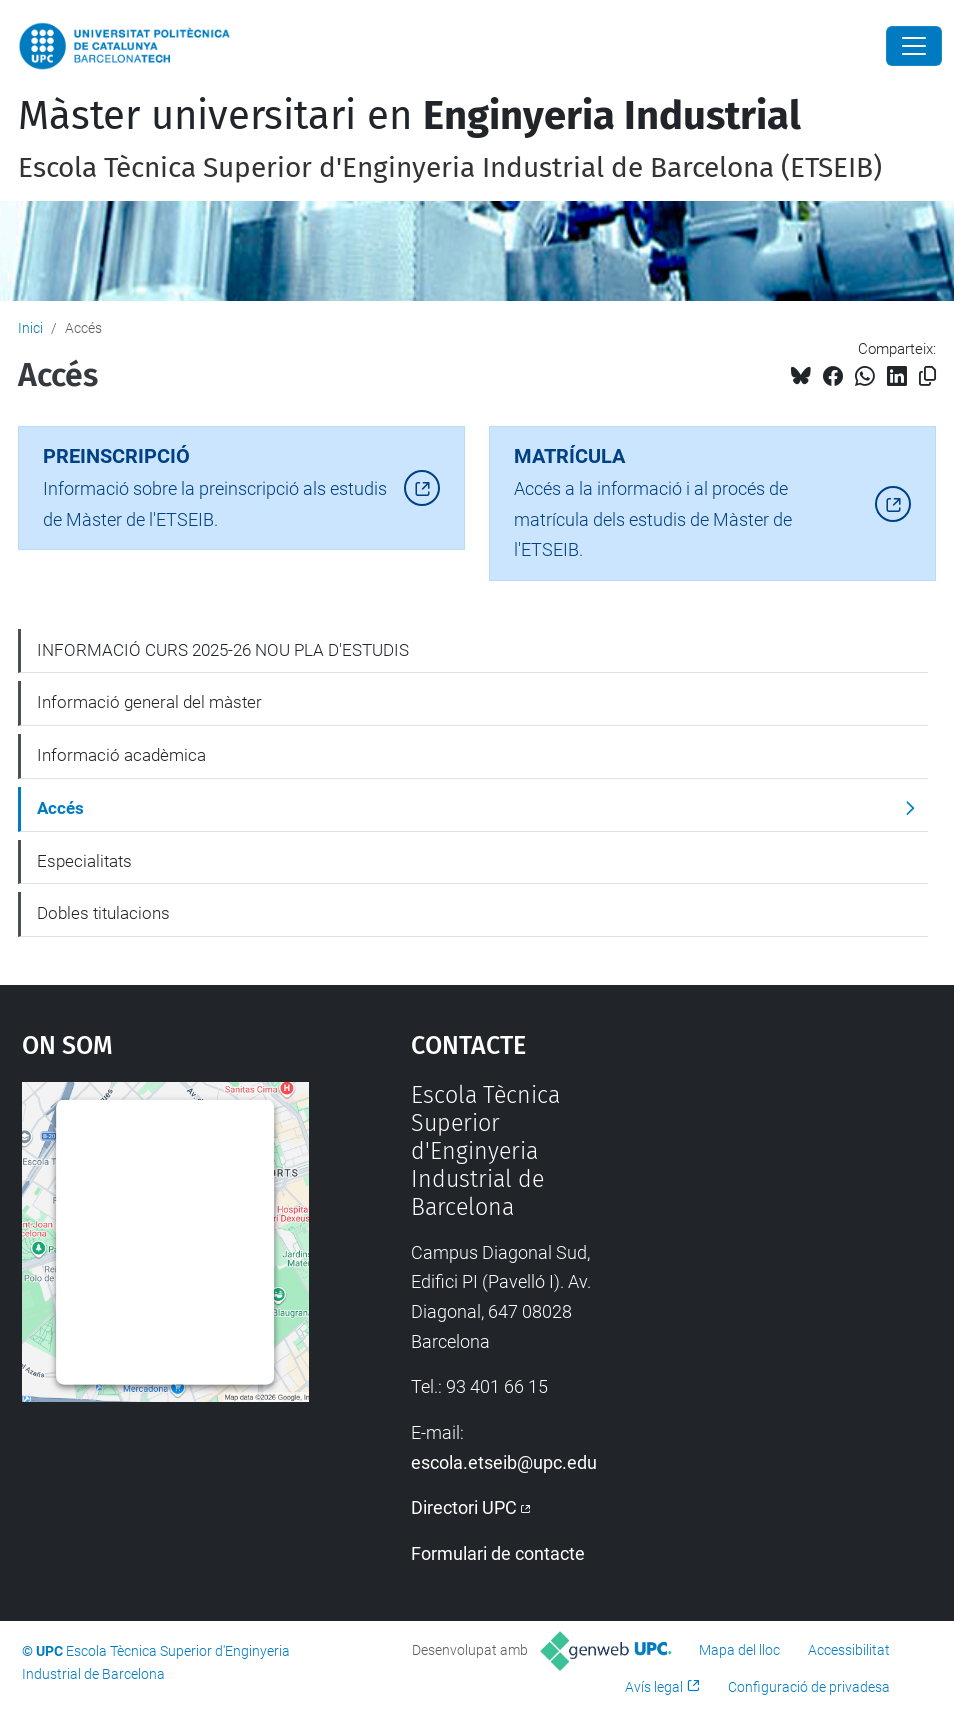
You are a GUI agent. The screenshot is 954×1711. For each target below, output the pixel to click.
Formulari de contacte (498, 1553)
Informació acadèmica (121, 755)
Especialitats (84, 861)
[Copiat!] (927, 376)
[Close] (914, 46)
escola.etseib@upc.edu (504, 1462)
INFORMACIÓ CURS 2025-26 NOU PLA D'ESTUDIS (223, 650)
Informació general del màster (149, 702)
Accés (60, 808)
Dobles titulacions (103, 913)
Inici (30, 328)
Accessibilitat (849, 1650)
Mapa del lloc (739, 1650)
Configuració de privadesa (809, 1687)
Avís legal (654, 1687)
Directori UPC (464, 1507)
